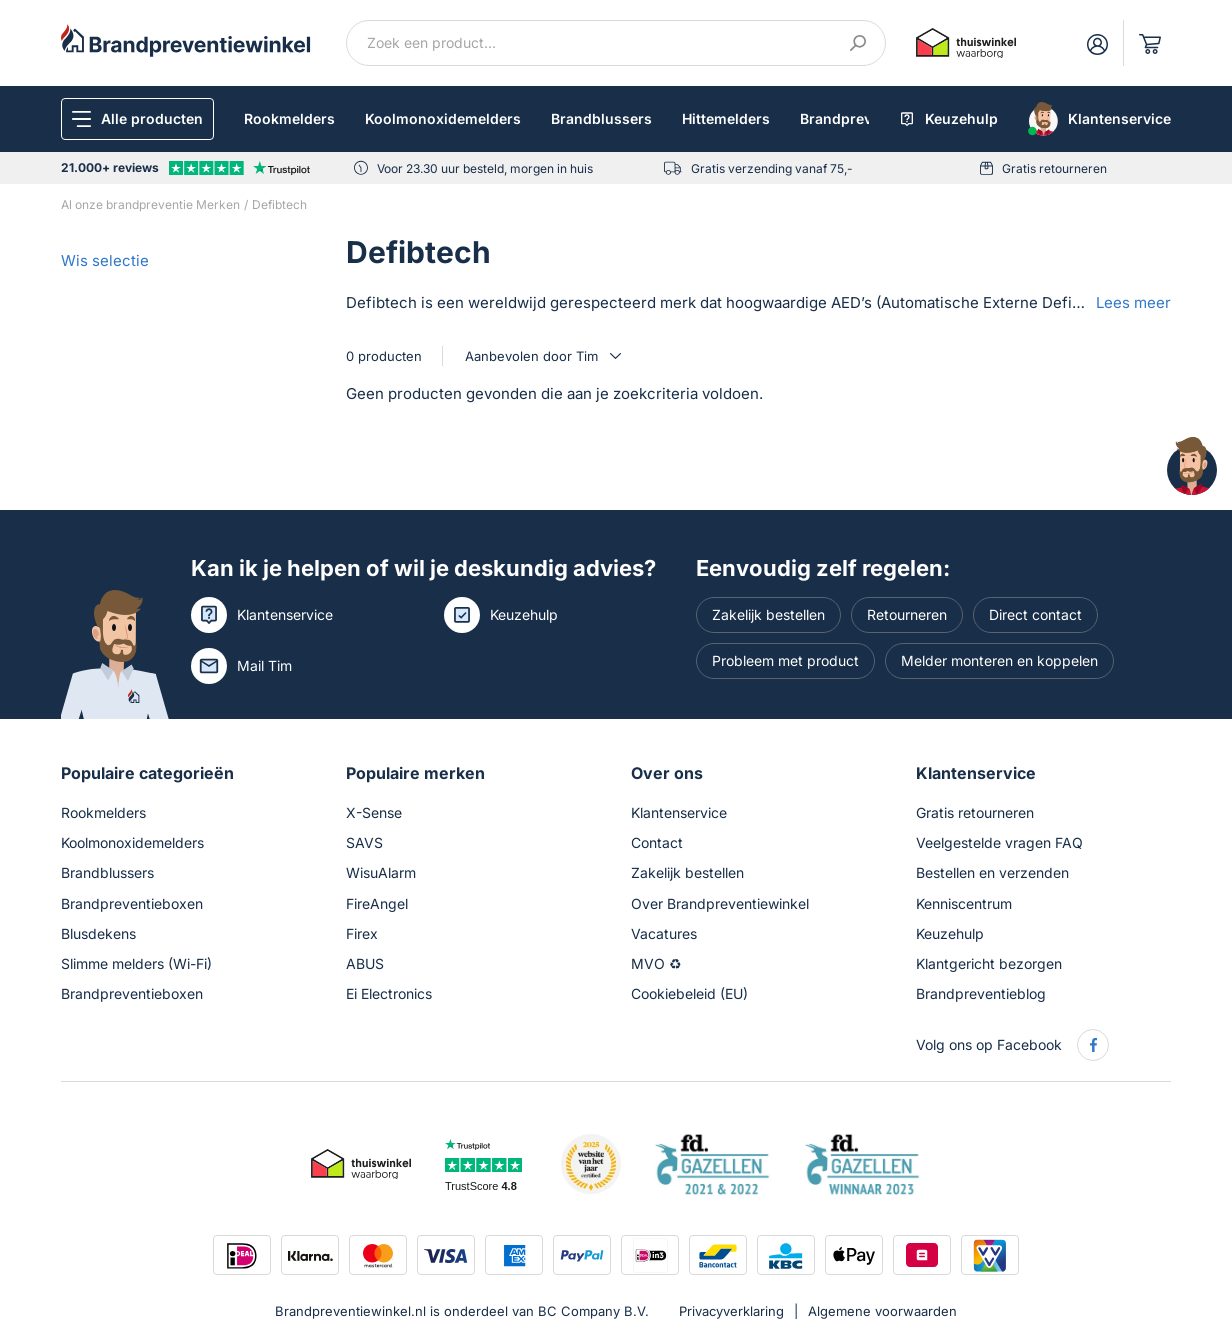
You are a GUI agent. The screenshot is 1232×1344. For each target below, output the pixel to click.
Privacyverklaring (731, 1311)
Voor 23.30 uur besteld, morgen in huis (485, 168)
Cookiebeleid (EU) (689, 993)
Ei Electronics (389, 993)
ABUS (365, 963)
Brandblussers (601, 118)
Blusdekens (98, 933)
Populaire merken (415, 773)
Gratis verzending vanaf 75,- (772, 168)
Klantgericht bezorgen (989, 963)
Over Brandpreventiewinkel (720, 903)
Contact (657, 842)
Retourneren (907, 614)
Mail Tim (264, 665)
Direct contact (1035, 614)
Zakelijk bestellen (768, 614)
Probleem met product (785, 660)
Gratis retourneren (1054, 168)
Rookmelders (289, 118)
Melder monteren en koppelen (999, 660)
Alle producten (152, 118)
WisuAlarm (381, 872)
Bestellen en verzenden (992, 872)
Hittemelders (726, 118)
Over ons (667, 773)
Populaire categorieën (147, 773)
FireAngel (377, 903)
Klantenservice (285, 614)
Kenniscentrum (964, 903)
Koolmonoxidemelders (443, 118)
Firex (362, 933)
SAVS (364, 842)
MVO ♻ (656, 963)
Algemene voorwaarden (882, 1311)
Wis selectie (105, 260)
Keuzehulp (524, 614)
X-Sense (374, 812)
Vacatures (664, 933)
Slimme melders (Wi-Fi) (136, 963)
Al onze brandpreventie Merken (150, 204)
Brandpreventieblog (981, 993)
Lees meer (1133, 302)
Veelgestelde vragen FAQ (999, 842)
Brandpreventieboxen (132, 903)
